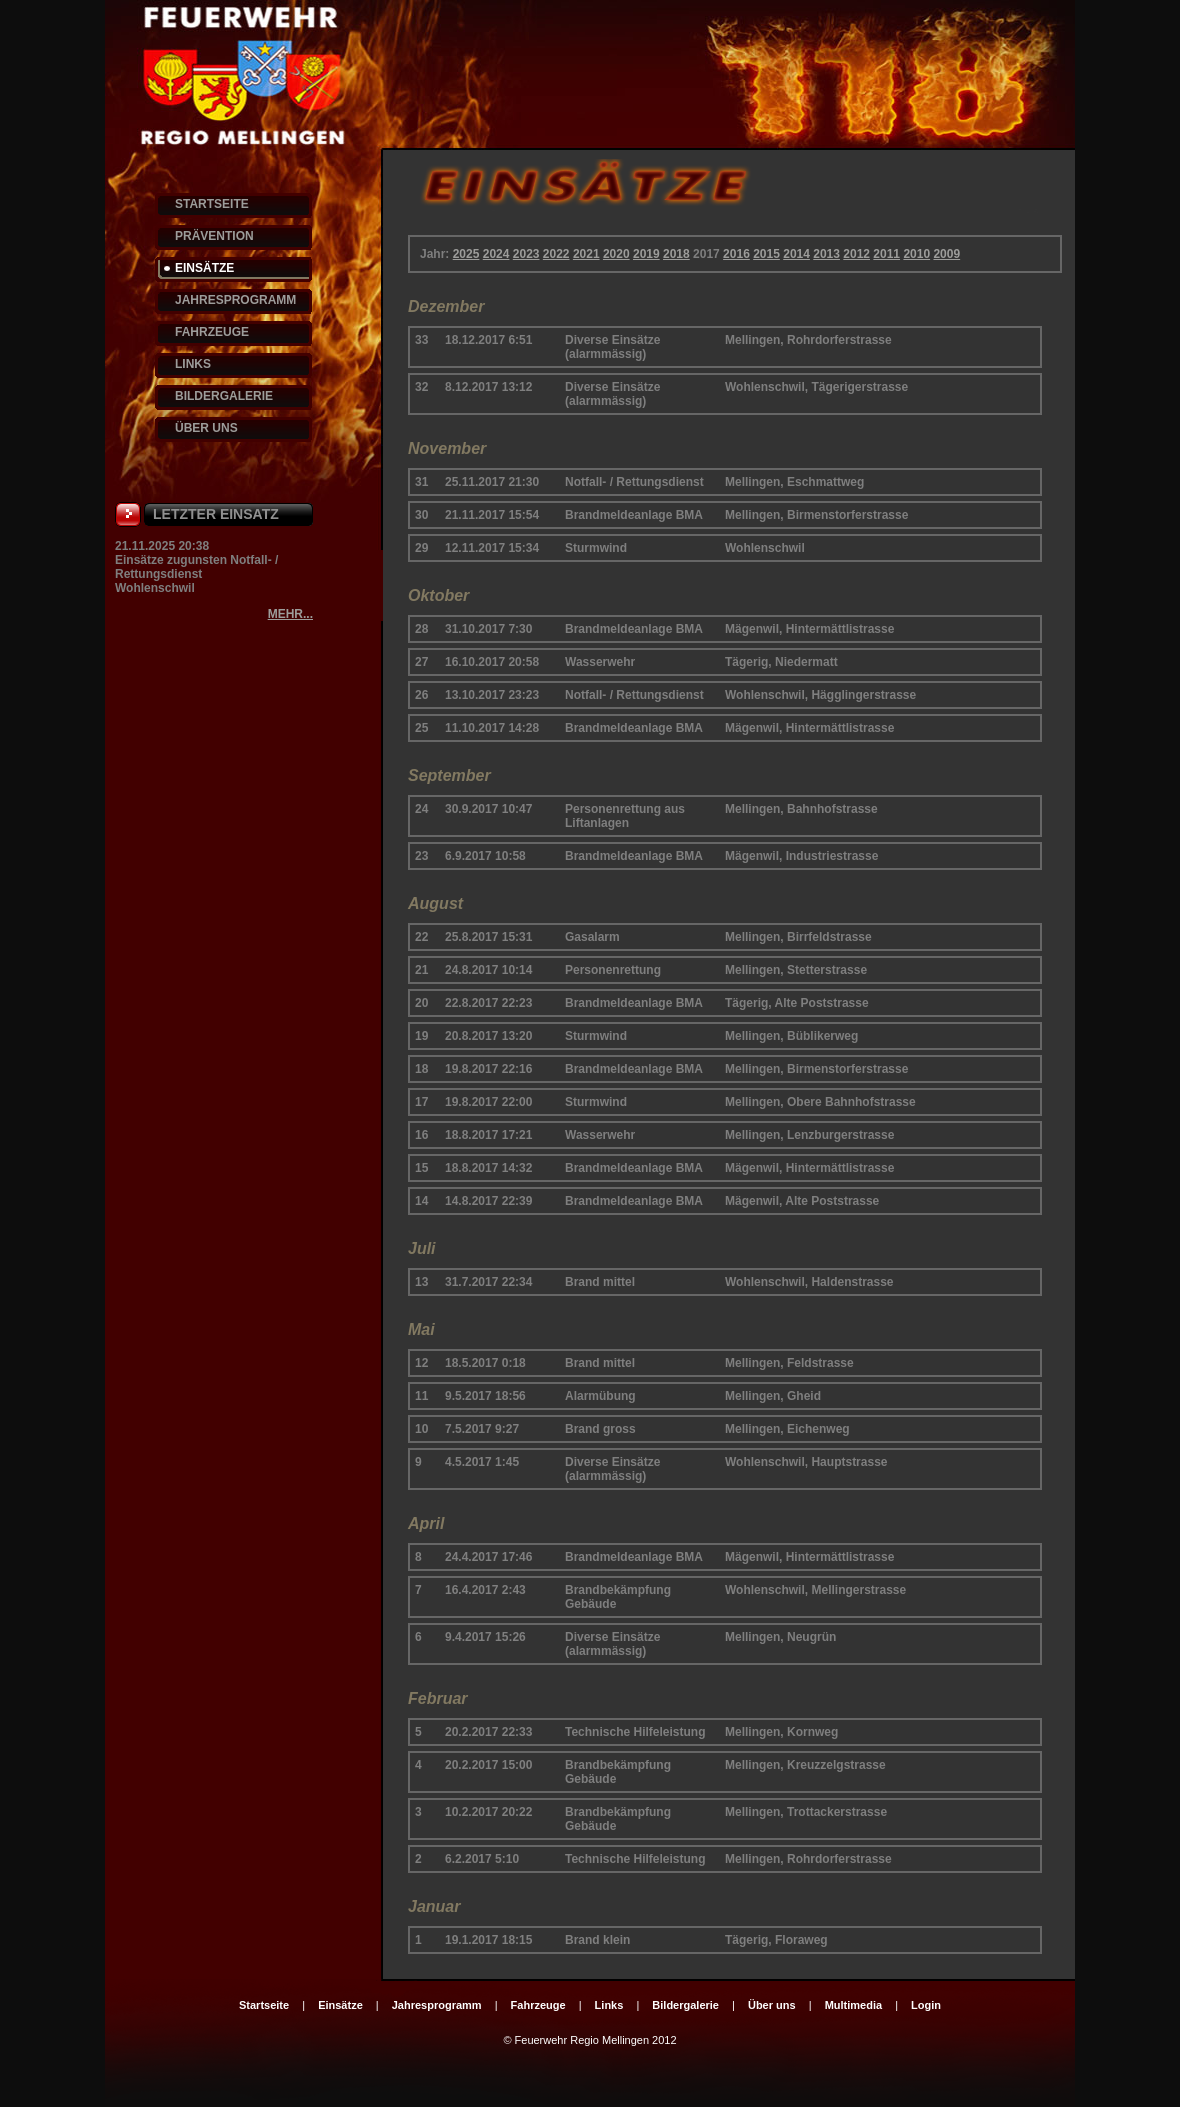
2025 (466, 254)
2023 (526, 254)
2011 (886, 254)
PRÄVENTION (214, 236)
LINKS (193, 364)
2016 (736, 254)
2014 (796, 254)
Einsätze (340, 2005)
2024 (496, 254)
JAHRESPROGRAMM (235, 300)
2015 (766, 254)
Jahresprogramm (437, 2005)
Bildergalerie (685, 2005)
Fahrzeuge (538, 2005)
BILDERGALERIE (224, 396)
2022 (556, 254)
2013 (826, 254)
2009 (946, 254)
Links (609, 2005)
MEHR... (290, 614)
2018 (676, 254)
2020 (616, 254)
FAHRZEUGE (212, 332)
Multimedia (853, 2005)
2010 (916, 254)
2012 (856, 254)
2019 (646, 254)
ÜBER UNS (206, 428)
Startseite (264, 2005)
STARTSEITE (212, 204)
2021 (586, 254)
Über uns (772, 2005)
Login (926, 2005)
